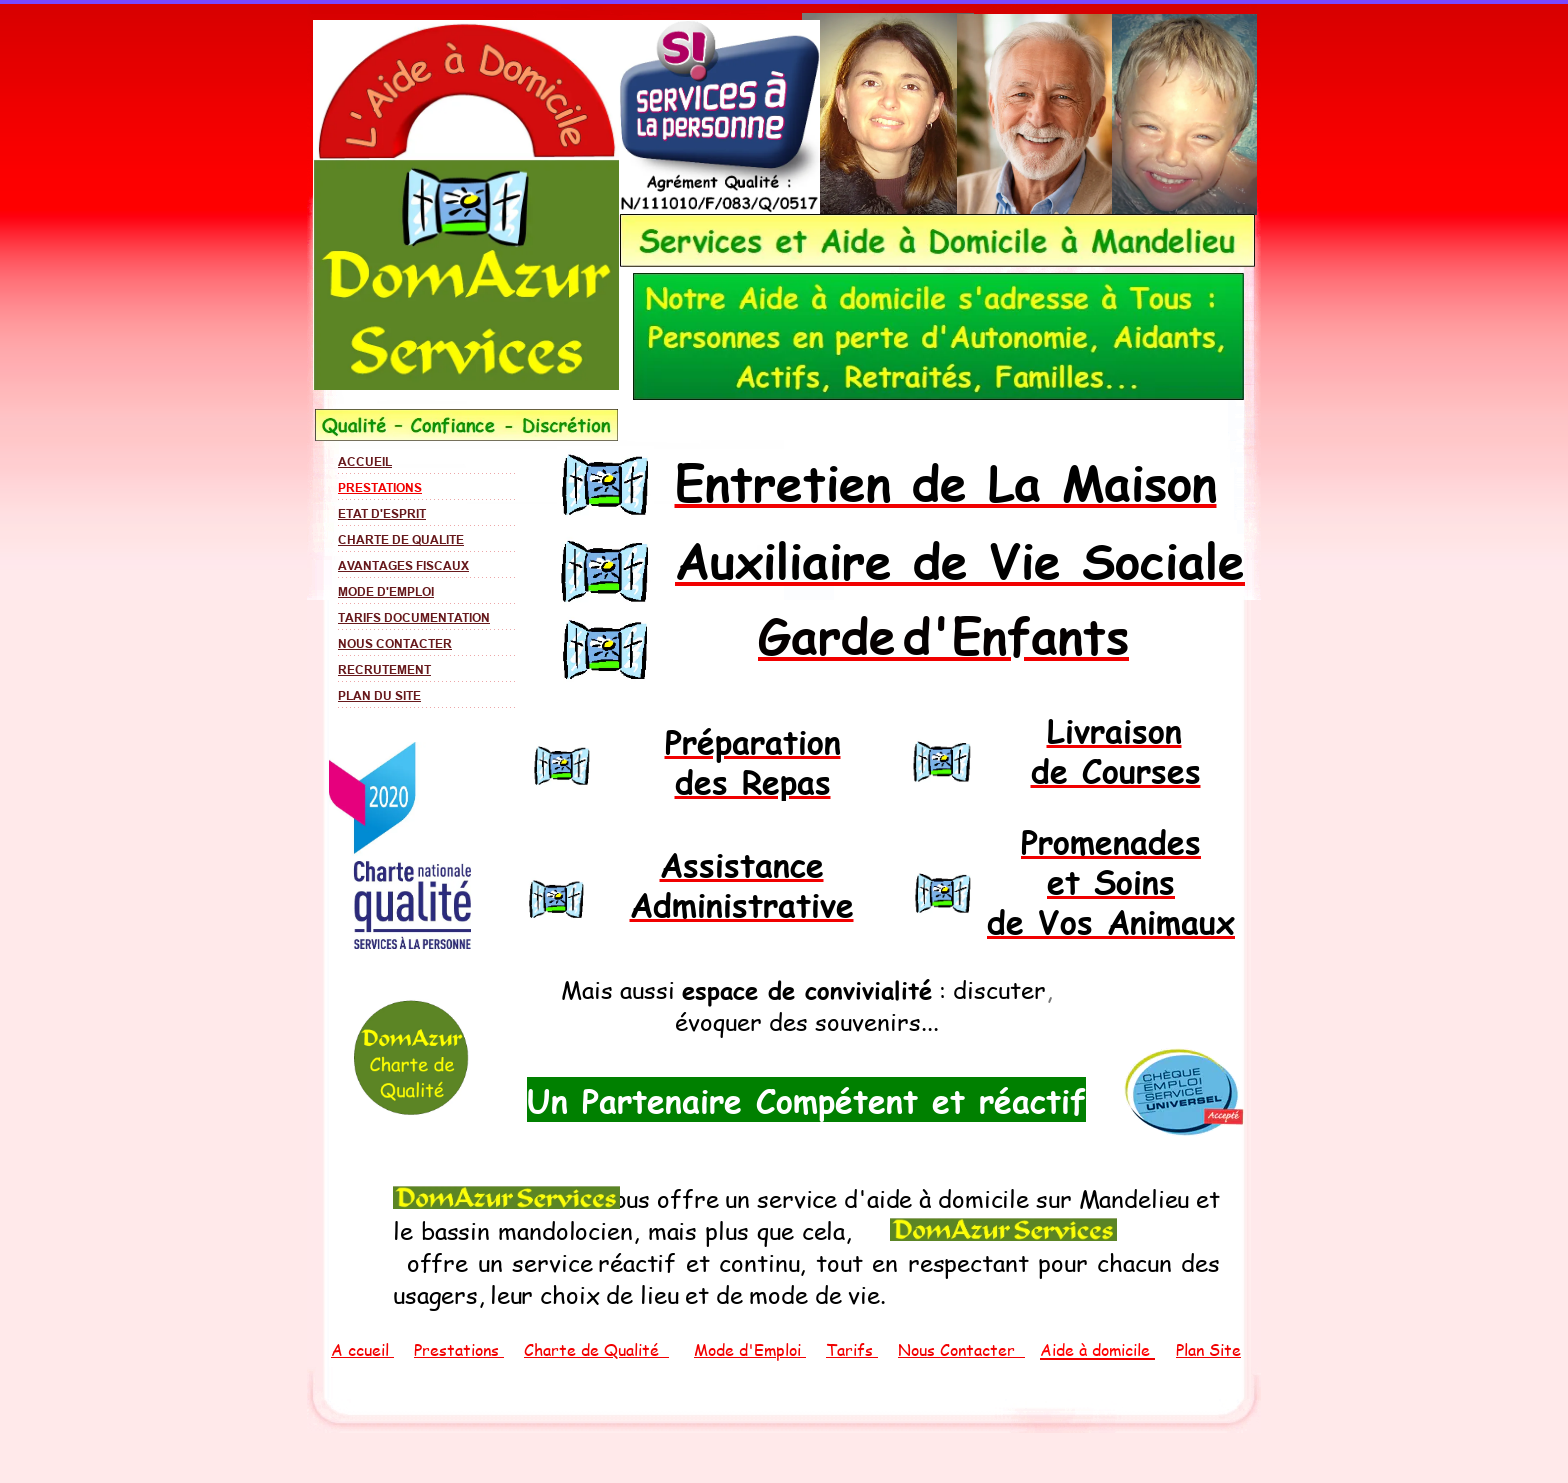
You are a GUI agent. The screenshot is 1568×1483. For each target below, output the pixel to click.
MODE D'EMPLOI (386, 591)
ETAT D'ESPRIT (382, 513)
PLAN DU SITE (379, 695)
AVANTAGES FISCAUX (403, 565)
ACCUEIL (365, 461)
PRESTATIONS (380, 487)
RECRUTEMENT (384, 669)
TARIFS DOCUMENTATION (414, 617)
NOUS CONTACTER (395, 643)
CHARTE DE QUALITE (401, 539)
